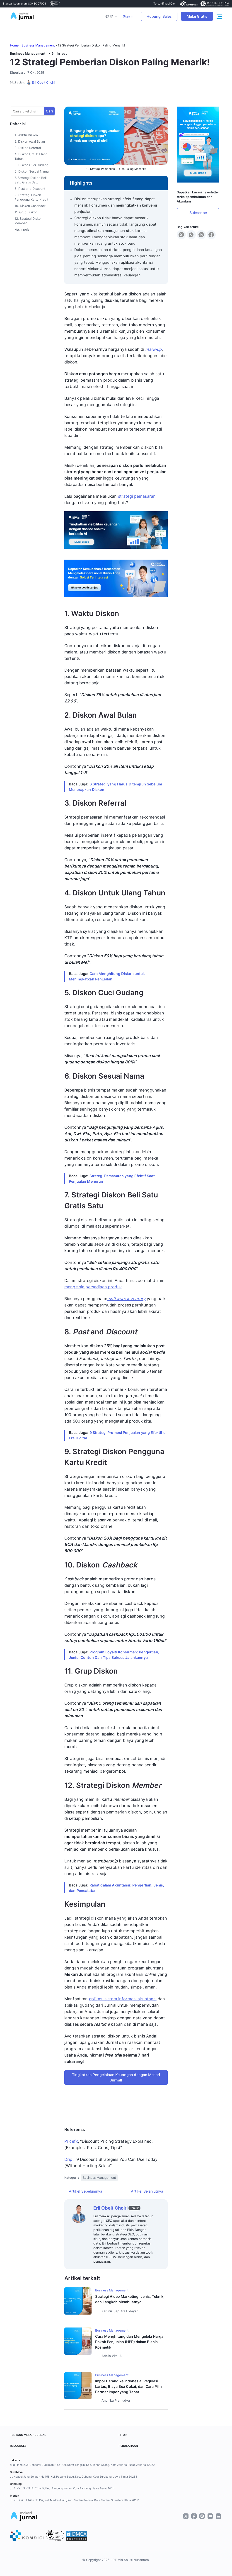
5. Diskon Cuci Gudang (31, 165)
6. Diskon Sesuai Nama (31, 172)
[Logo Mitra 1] (55, 4)
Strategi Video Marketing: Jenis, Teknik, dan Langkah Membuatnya (129, 2299)
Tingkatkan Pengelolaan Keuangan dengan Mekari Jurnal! (116, 2078)
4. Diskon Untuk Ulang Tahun (31, 157)
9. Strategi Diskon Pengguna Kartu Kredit (31, 197)
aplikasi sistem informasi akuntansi (123, 1999)
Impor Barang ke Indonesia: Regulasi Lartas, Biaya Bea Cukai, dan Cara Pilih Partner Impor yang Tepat (128, 2385)
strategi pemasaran (137, 496)
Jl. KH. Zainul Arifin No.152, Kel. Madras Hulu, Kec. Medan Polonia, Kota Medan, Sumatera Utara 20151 (74, 2499)
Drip (68, 2158)
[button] (111, 17)
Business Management (38, 46)
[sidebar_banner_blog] (198, 144)
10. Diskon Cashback (30, 206)
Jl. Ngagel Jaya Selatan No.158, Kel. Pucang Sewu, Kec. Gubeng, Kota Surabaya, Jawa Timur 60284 (73, 2476)
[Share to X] (181, 234)
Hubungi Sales (159, 17)
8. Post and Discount (29, 189)
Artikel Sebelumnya (85, 2190)
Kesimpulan (22, 230)
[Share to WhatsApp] (191, 234)
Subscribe (198, 213)
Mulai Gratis (197, 17)
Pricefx (71, 2140)
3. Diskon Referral (27, 148)
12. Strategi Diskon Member (28, 221)
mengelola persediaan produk (93, 1287)
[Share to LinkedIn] (201, 234)
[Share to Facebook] (211, 234)
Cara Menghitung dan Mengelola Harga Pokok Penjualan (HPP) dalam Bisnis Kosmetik (129, 2341)
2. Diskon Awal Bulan (29, 142)
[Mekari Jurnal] (22, 17)
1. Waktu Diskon (26, 135)
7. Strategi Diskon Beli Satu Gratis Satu (30, 180)
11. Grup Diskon (25, 212)
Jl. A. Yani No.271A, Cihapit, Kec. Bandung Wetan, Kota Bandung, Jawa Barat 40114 (63, 2487)
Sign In (128, 17)
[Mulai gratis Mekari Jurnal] (116, 532)
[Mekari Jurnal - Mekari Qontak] (116, 581)
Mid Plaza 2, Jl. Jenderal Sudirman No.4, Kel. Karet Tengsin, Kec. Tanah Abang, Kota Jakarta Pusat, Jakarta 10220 (82, 2464)
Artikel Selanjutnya (147, 2190)
